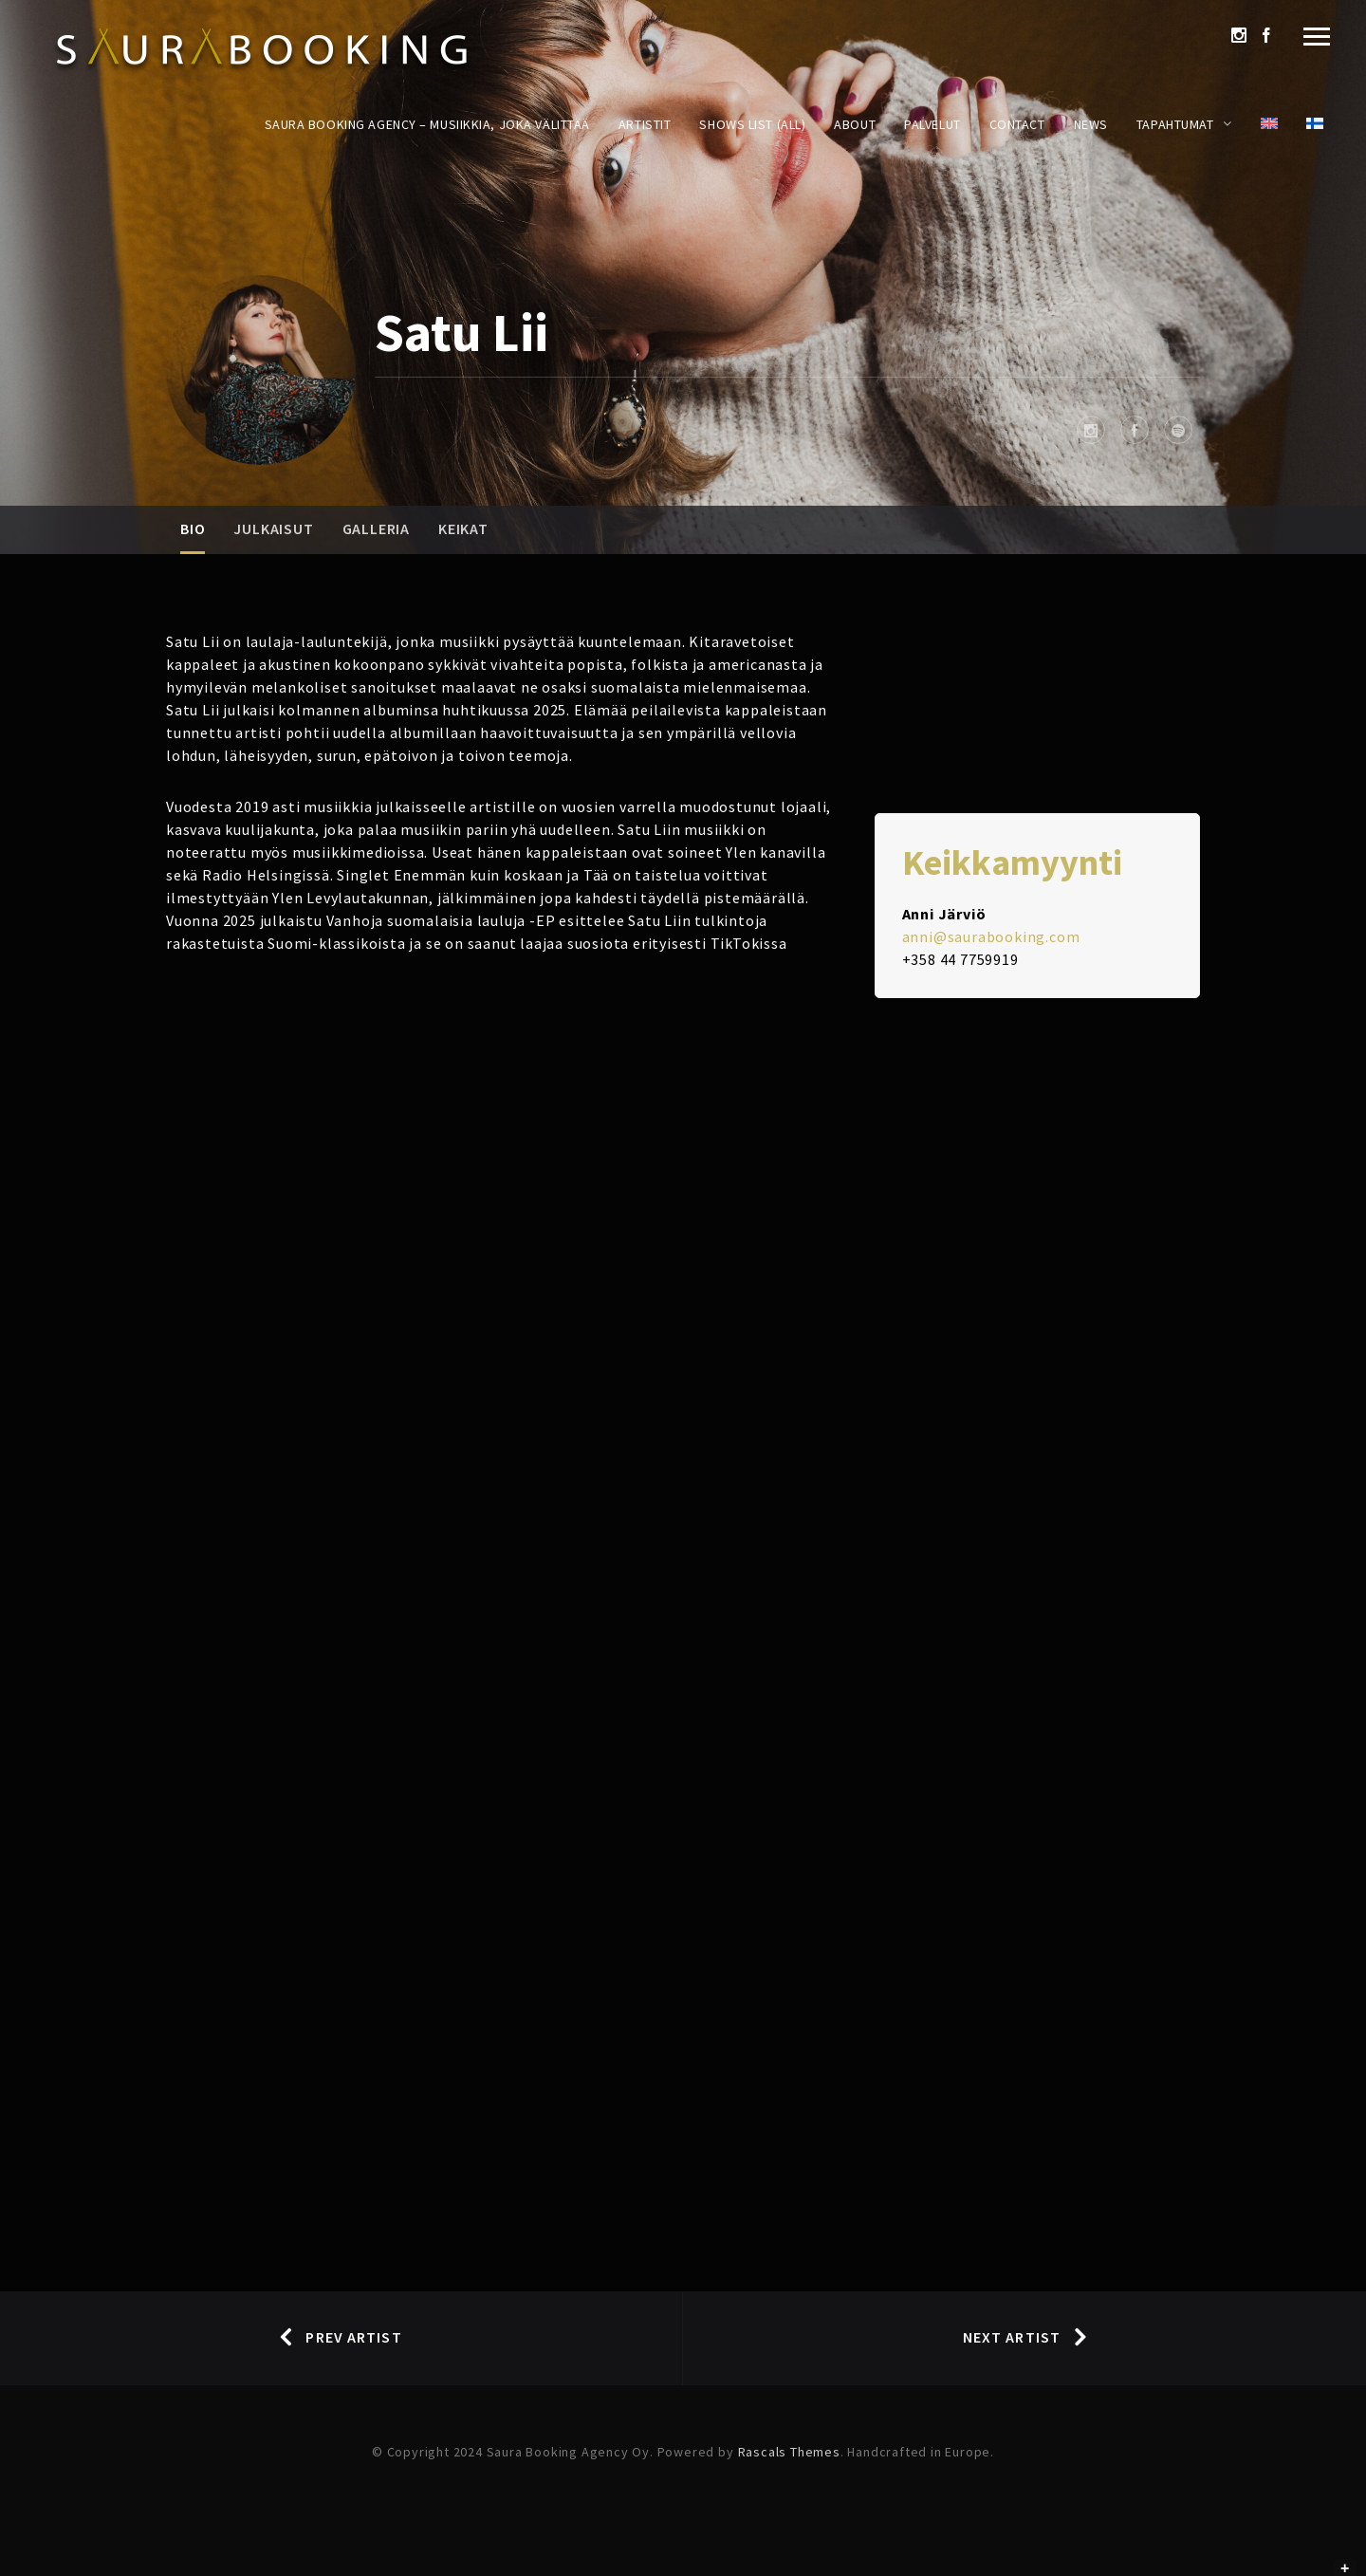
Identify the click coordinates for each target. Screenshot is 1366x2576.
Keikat (463, 528)
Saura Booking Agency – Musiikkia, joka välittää (427, 124)
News (1091, 124)
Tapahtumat (1175, 124)
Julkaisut (273, 528)
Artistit (644, 124)
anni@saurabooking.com (991, 936)
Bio (192, 528)
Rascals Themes (789, 2451)
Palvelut (932, 124)
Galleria (376, 528)
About (855, 124)
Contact (1017, 124)
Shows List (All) (752, 124)
